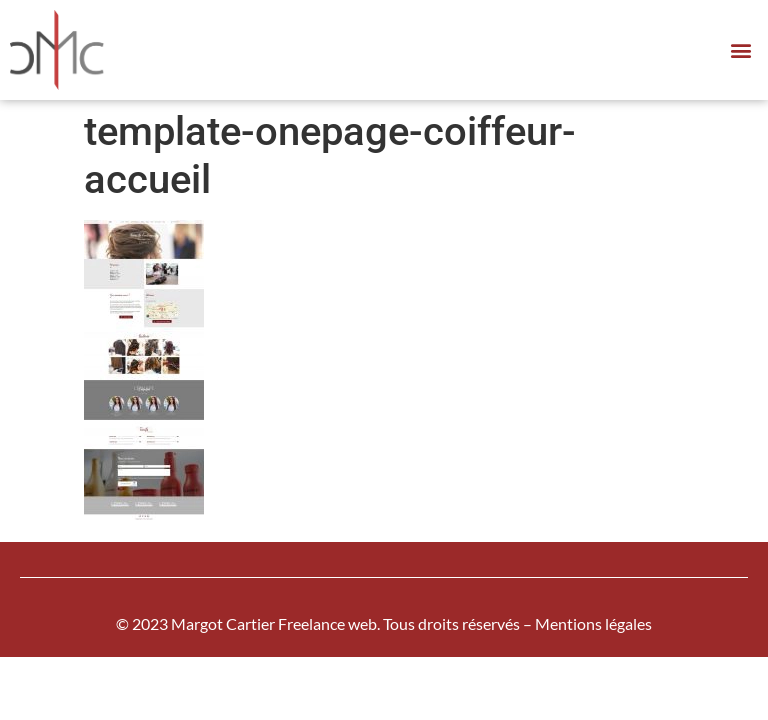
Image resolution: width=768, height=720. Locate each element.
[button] (741, 50)
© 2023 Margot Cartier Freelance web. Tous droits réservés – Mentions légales (384, 623)
